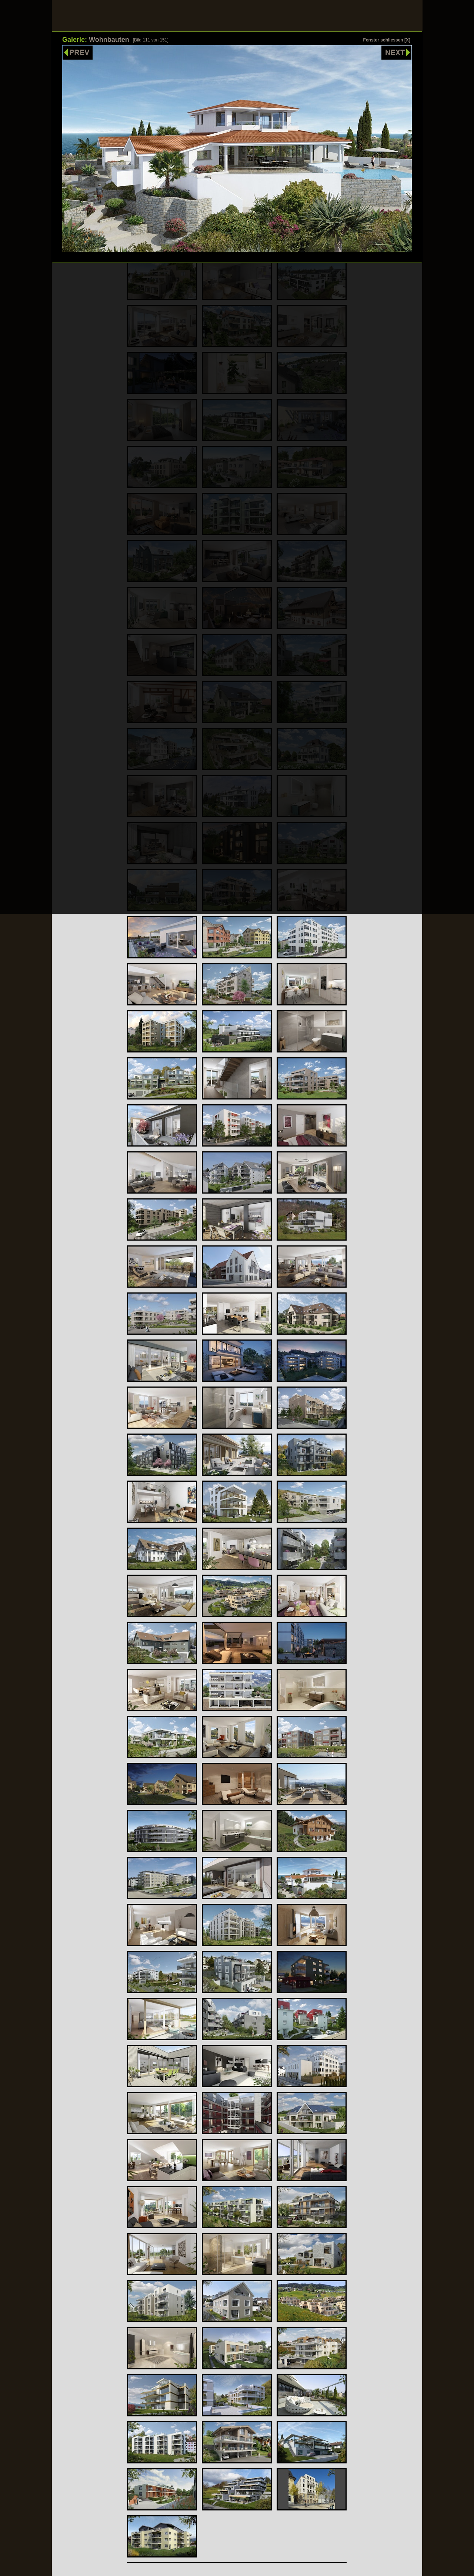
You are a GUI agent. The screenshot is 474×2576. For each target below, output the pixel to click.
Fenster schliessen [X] (386, 40)
